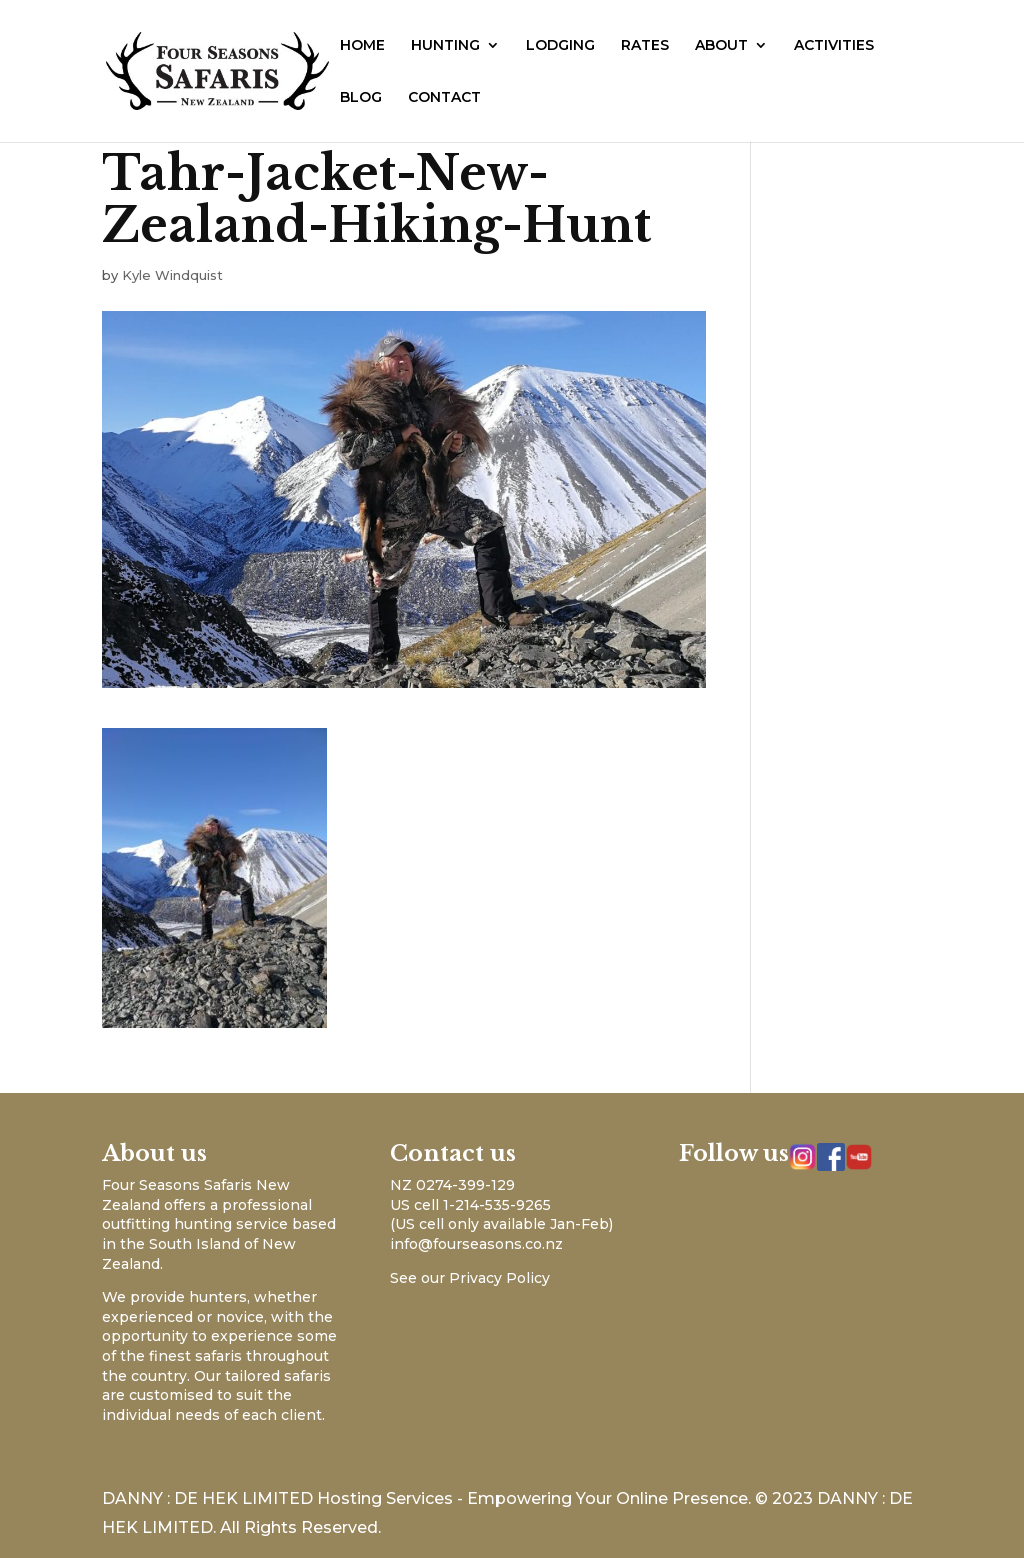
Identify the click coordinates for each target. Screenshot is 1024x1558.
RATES (645, 46)
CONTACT (444, 98)
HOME (362, 46)
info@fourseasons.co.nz (476, 1244)
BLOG (361, 98)
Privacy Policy (499, 1278)
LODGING (560, 46)
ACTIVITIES (834, 46)
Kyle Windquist (172, 275)
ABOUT (721, 46)
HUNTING (445, 46)
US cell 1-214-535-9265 (470, 1205)
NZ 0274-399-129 (452, 1185)
